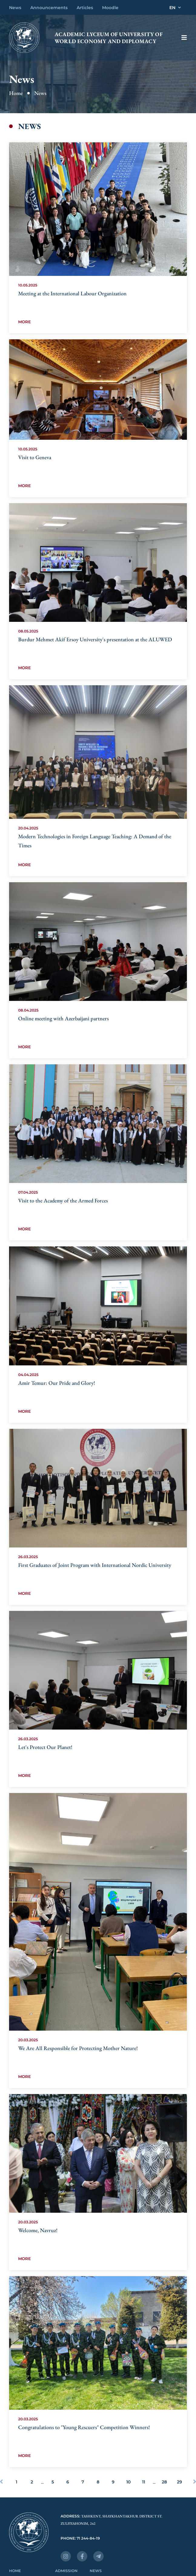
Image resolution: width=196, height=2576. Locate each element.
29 (179, 2482)
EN (175, 7)
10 (128, 2482)
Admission (66, 2570)
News (15, 7)
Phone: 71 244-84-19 (80, 2538)
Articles (85, 7)
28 (164, 2482)
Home (16, 93)
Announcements (49, 7)
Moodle (110, 7)
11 (143, 2482)
